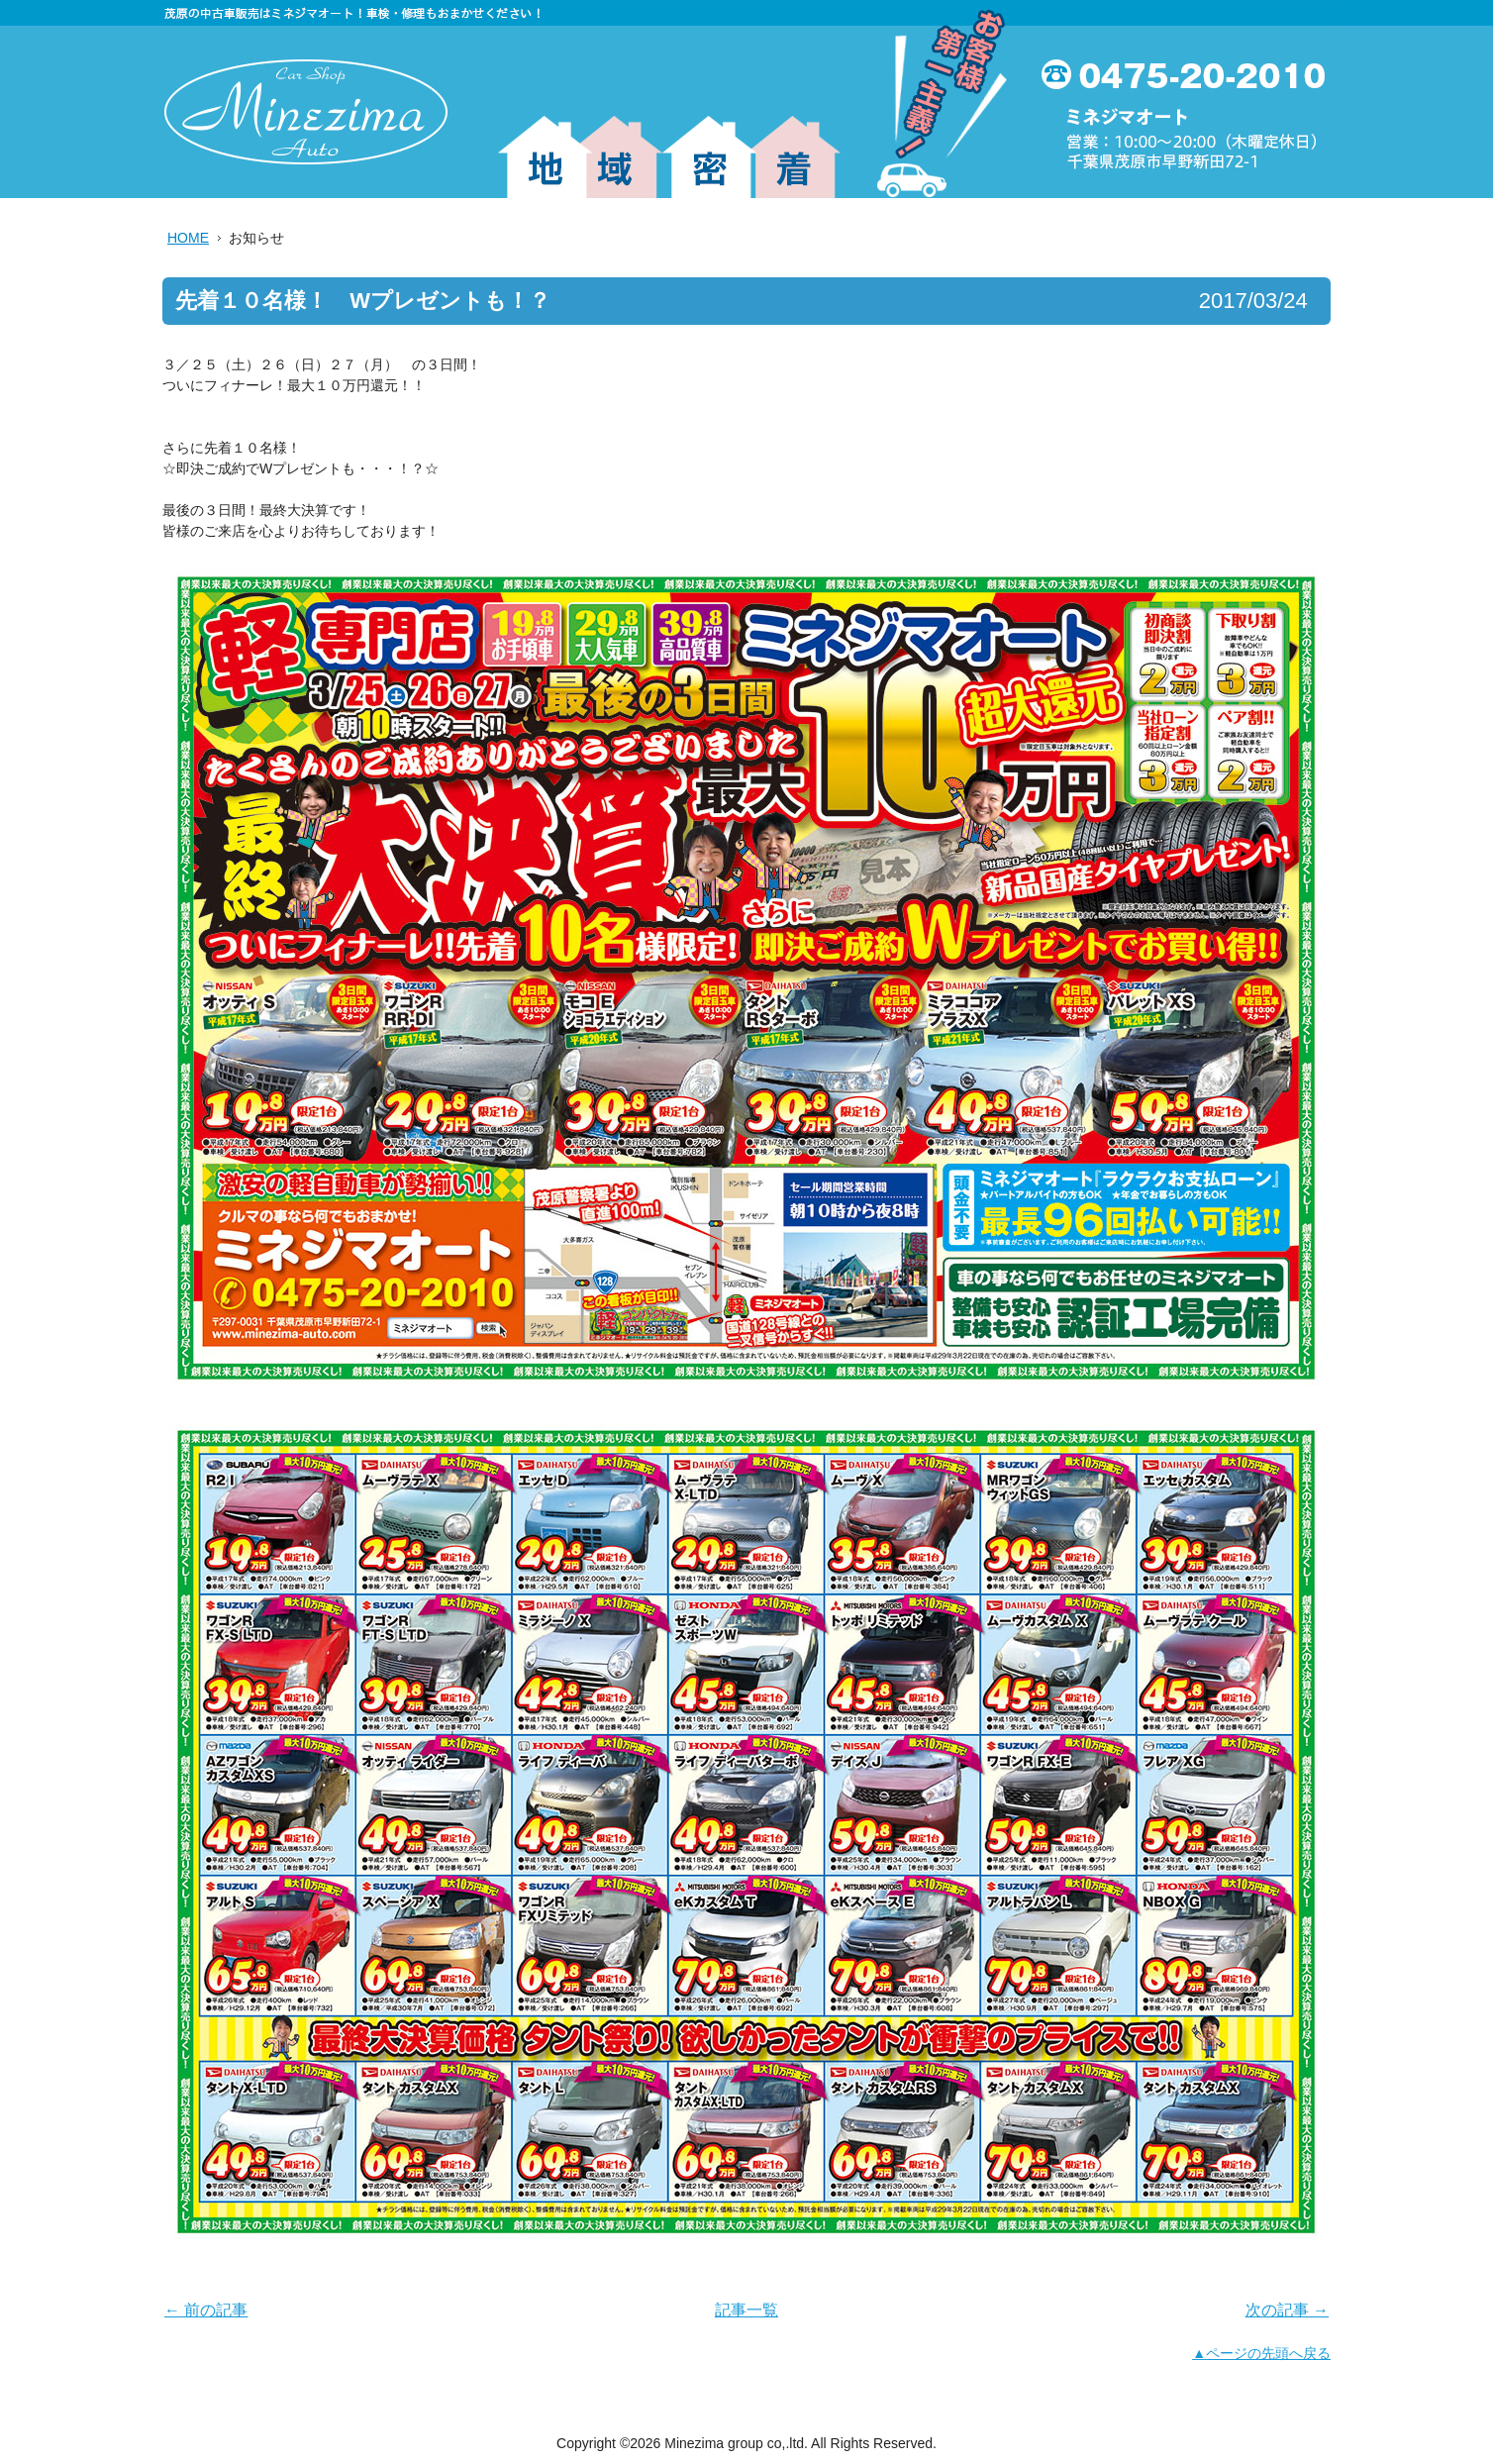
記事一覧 (746, 2310)
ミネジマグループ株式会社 (305, 111)
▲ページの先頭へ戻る (1261, 2353)
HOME (188, 238)
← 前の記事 (206, 2310)
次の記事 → (1287, 2310)
